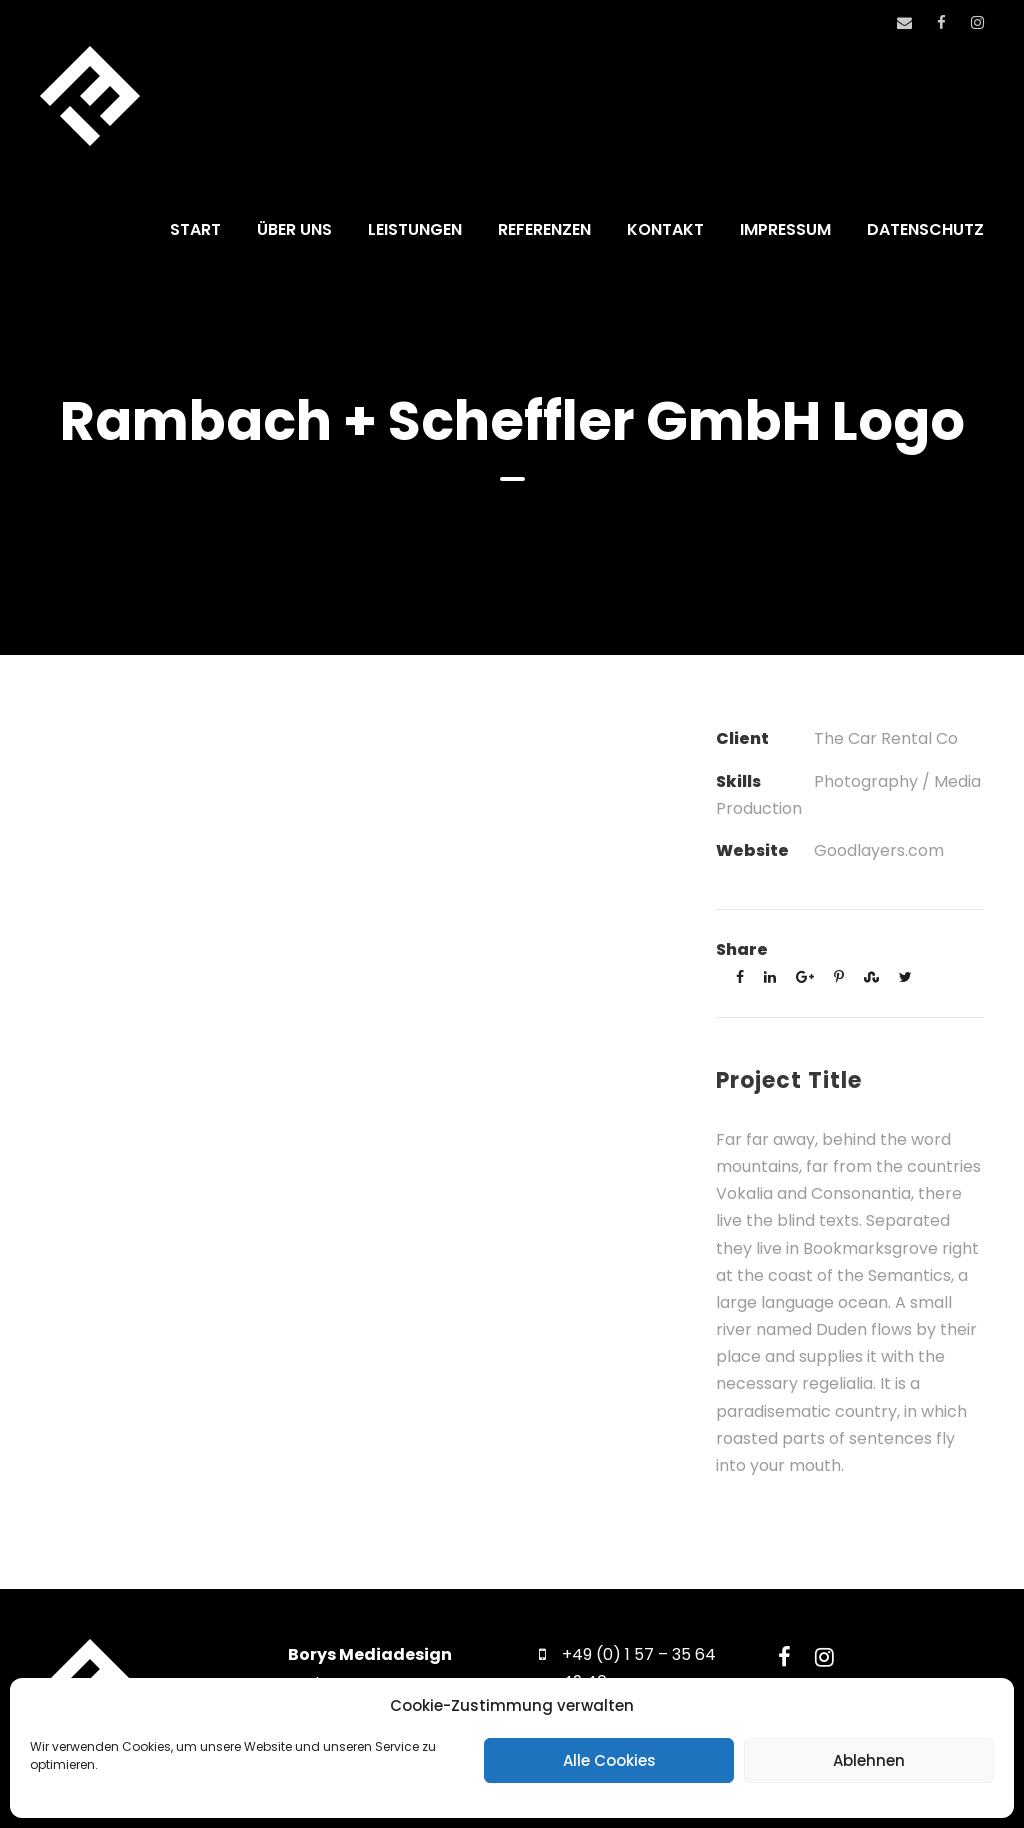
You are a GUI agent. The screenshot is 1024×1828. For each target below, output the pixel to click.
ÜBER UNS (294, 229)
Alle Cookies (609, 1760)
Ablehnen (869, 1760)
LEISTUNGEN (415, 229)
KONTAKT (665, 229)
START (195, 229)
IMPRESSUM (785, 229)
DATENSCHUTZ (925, 229)
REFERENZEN (544, 229)
